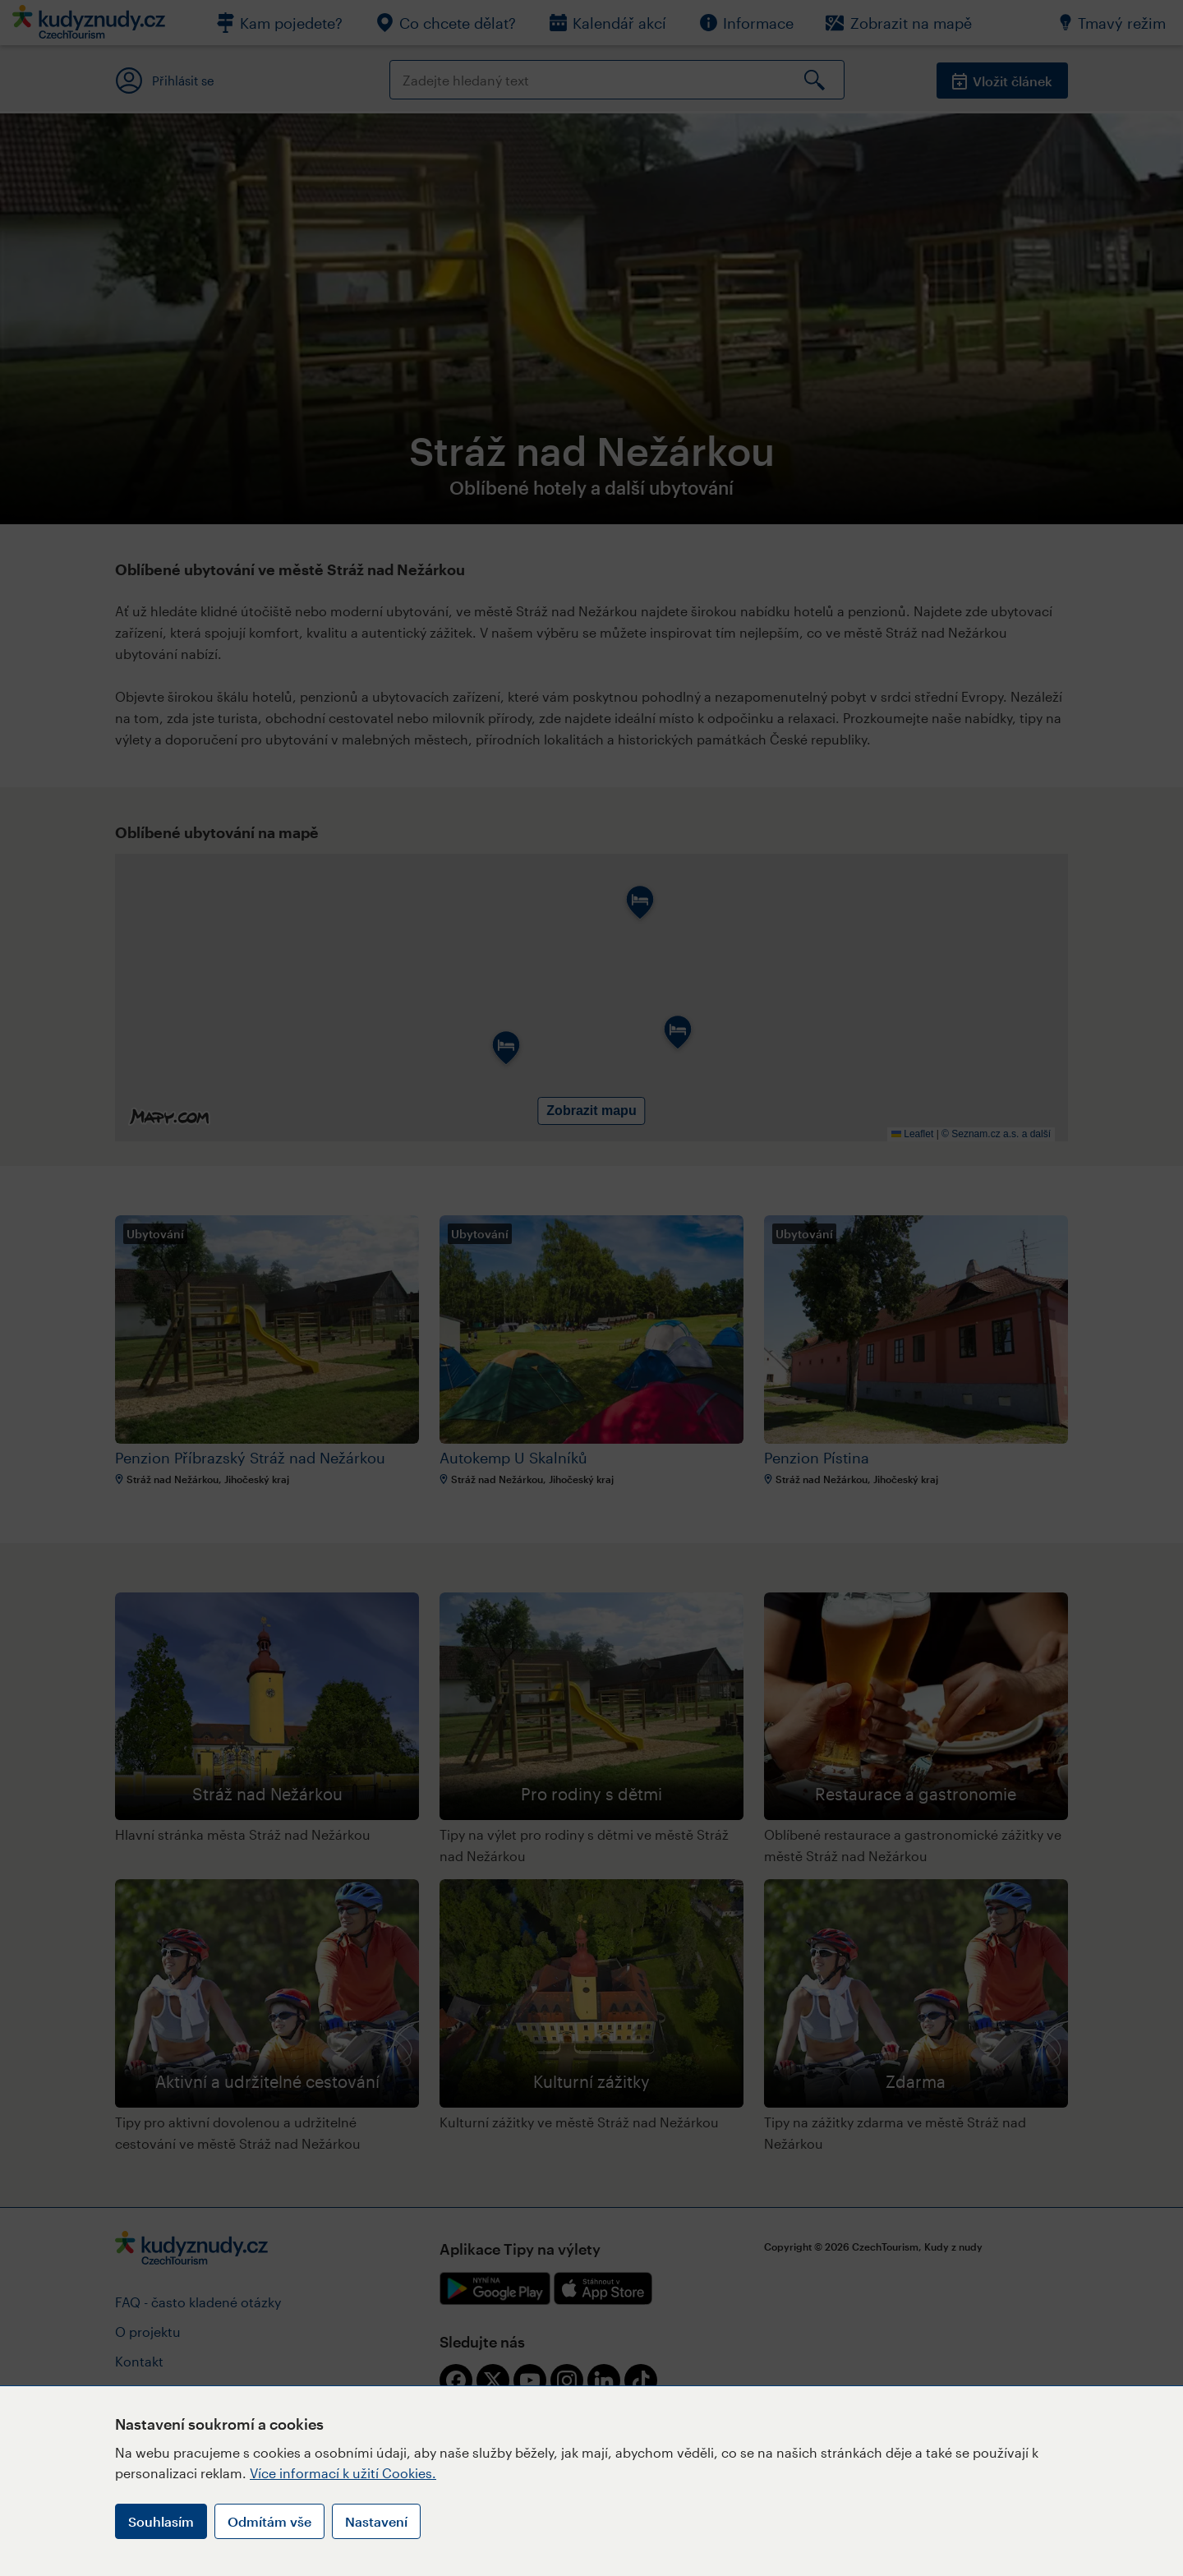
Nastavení (376, 2521)
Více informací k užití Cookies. (343, 2473)
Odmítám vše (269, 2521)
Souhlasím (161, 2521)
